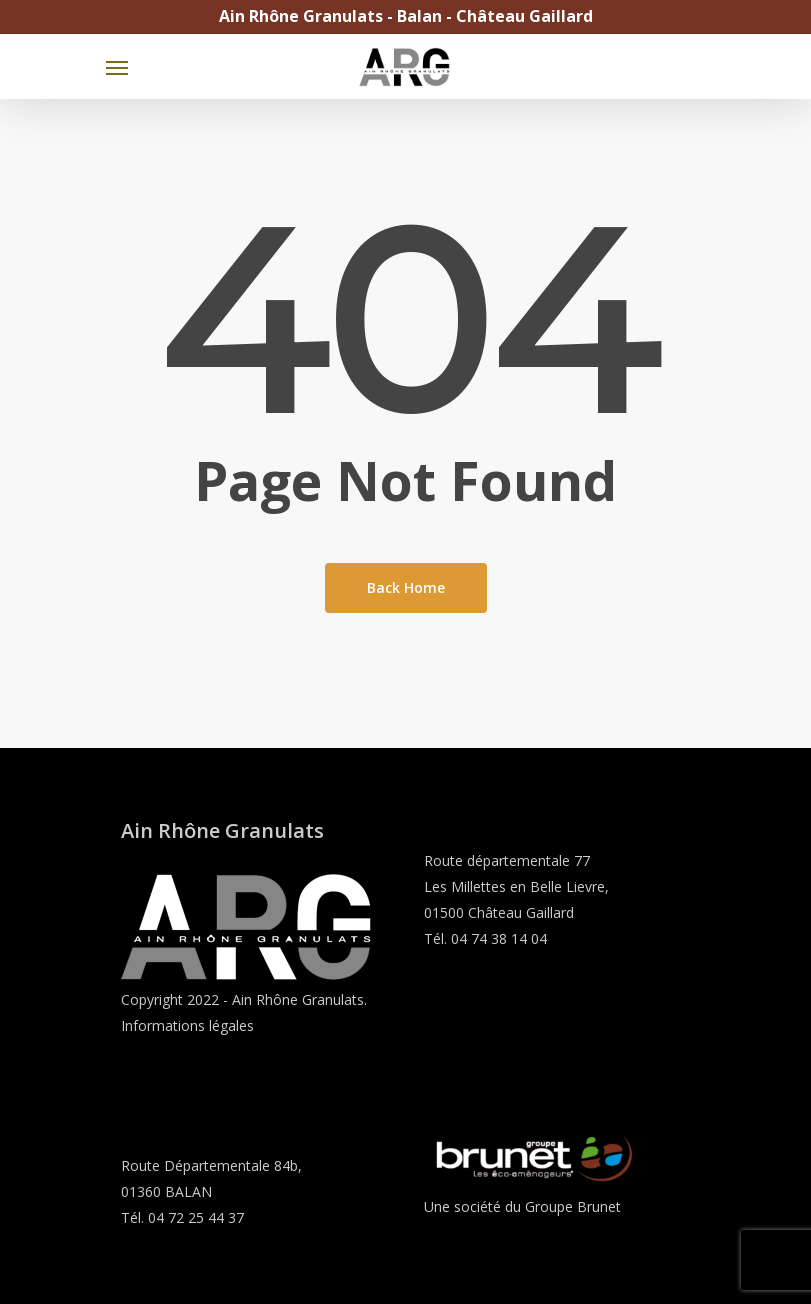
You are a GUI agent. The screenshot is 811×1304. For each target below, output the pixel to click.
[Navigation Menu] (117, 67)
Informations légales (187, 1025)
